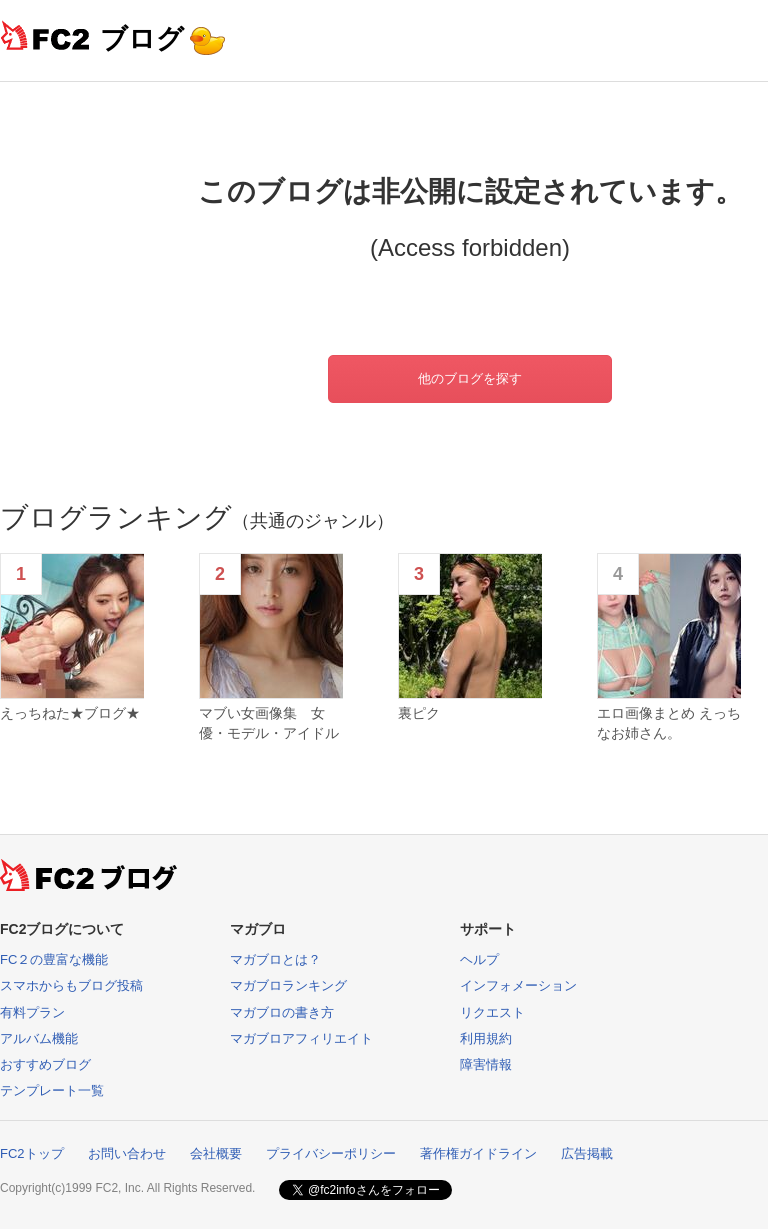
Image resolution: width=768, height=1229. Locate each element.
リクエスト (492, 1012)
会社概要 (216, 1153)
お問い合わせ (127, 1153)
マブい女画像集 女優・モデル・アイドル (269, 723)
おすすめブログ (45, 1064)
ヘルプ (479, 959)
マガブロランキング (288, 985)
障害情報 (486, 1064)
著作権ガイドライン (478, 1153)
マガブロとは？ (275, 959)
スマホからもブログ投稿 (71, 985)
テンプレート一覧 (52, 1090)
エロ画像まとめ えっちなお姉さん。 (669, 723)
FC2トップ (32, 1153)
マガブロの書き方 (282, 1012)
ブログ (142, 38)
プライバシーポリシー (331, 1153)
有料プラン (32, 1012)
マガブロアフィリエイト (301, 1038)
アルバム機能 (39, 1038)
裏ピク (419, 713)
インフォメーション (518, 985)
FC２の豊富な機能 (54, 959)
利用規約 (486, 1038)
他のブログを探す (470, 378)
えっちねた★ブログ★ (70, 713)
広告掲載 (587, 1153)
